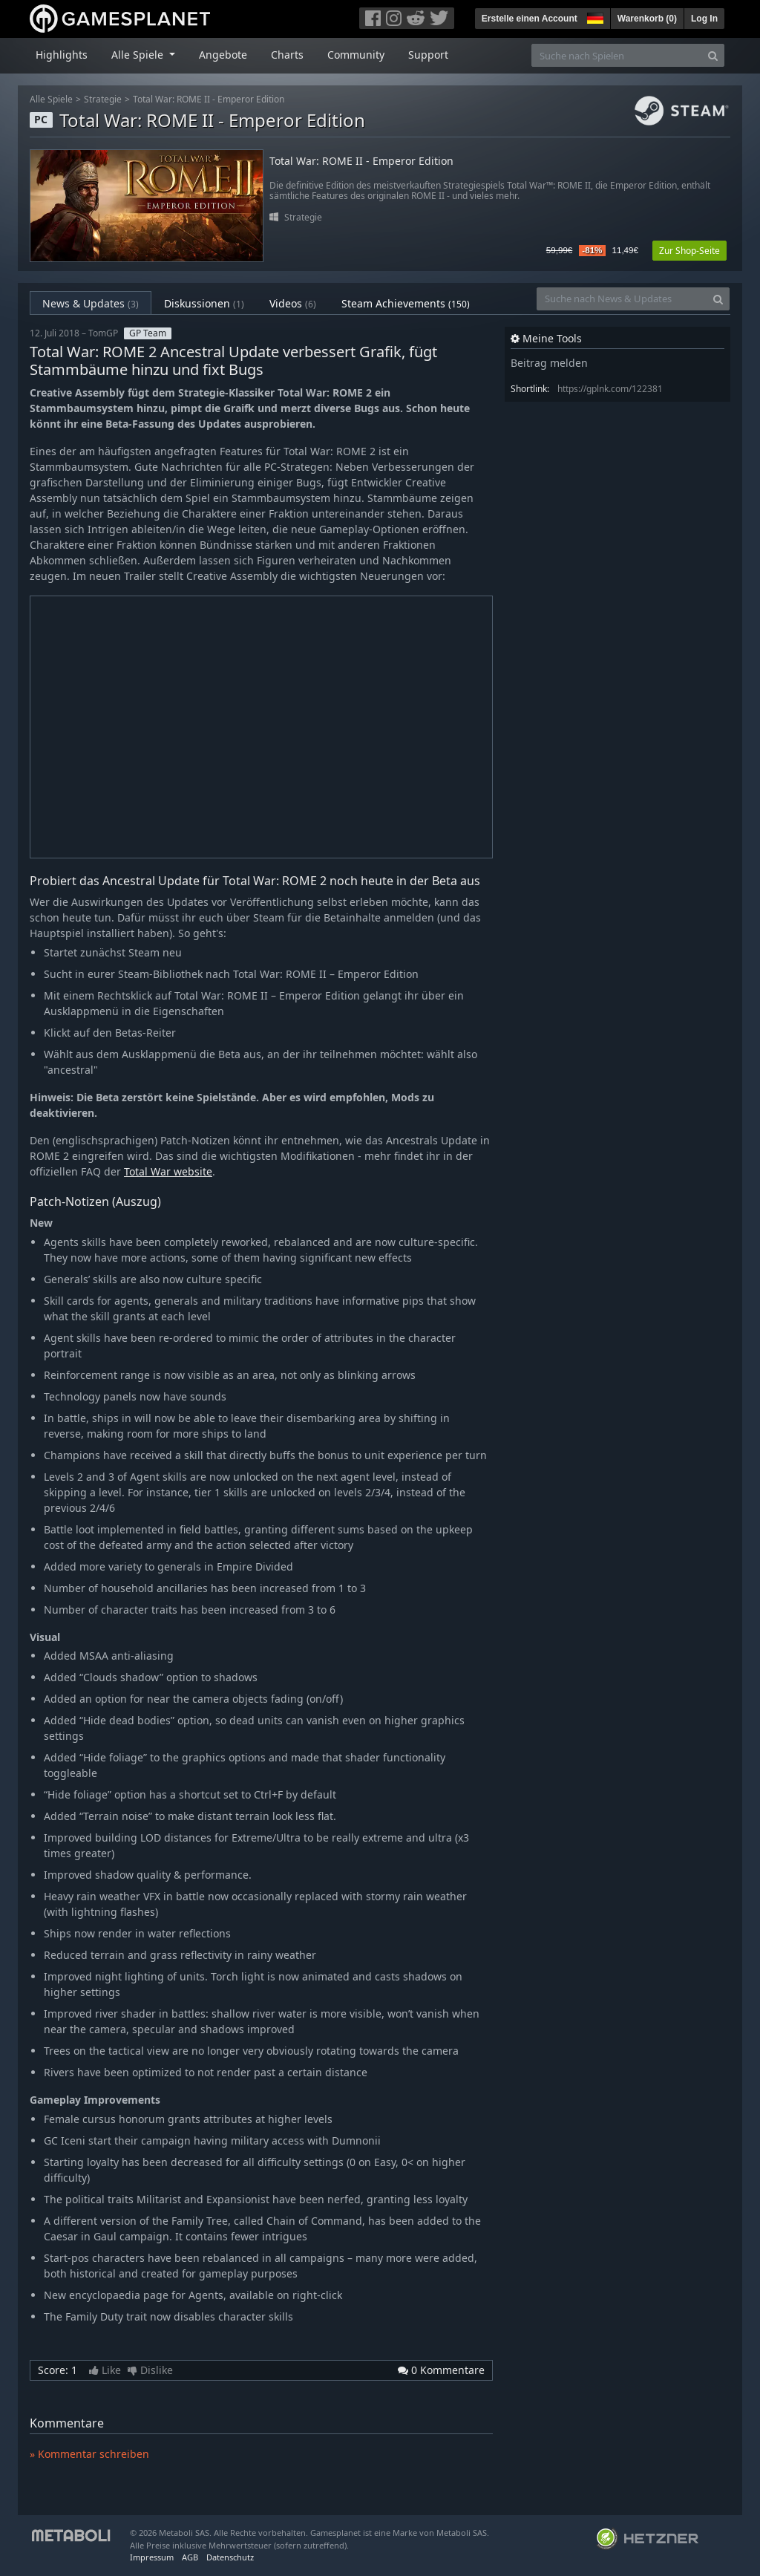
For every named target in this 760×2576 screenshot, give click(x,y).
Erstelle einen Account (529, 18)
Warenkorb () (647, 18)
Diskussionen (204, 303)
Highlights (62, 55)
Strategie (103, 99)
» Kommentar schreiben (89, 2454)
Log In (704, 18)
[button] (593, 16)
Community (355, 55)
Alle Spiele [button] (138, 55)
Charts (287, 55)
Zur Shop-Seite (689, 250)
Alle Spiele (51, 99)
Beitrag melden (549, 363)
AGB (190, 2557)
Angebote (223, 55)
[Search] (712, 55)
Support (428, 55)
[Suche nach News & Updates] (622, 298)
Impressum (152, 2557)
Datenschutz (230, 2557)
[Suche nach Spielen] (616, 55)
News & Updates (90, 303)
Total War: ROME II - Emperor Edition (208, 99)
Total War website (168, 1171)
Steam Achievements (405, 303)
